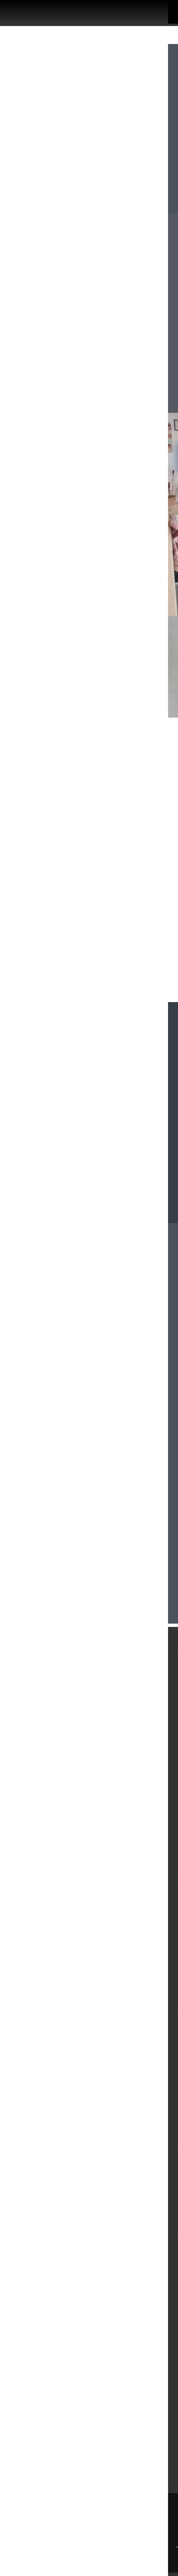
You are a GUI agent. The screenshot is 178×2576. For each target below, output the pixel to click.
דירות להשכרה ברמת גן (130, 2177)
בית (162, 1664)
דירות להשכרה (144, 1696)
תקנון (159, 1808)
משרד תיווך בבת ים (136, 2027)
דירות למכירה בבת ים (132, 2059)
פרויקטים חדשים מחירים (125, 1728)
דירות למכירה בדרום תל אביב (119, 1958)
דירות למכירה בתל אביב (128, 1973)
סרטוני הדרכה (145, 1840)
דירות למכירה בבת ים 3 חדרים (117, 2091)
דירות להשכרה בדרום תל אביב (117, 1925)
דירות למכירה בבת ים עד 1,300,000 (108, 2107)
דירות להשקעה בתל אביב (125, 1942)
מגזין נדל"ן (150, 1711)
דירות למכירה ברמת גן (131, 2193)
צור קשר (154, 1824)
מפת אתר (153, 1760)
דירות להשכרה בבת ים (130, 2043)
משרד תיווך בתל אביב (131, 1893)
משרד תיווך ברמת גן (135, 2161)
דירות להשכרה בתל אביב (126, 1909)
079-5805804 (94, 1331)
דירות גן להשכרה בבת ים (126, 2075)
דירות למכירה (145, 1680)
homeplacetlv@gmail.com (60, 1308)
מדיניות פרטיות (142, 1791)
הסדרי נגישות (145, 1776)
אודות (159, 1744)
